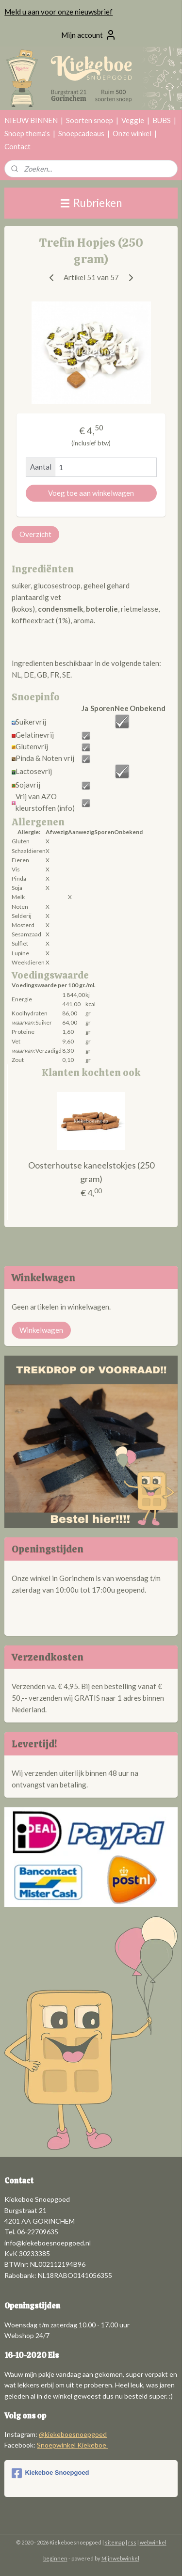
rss (132, 2542)
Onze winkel (132, 133)
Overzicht (35, 534)
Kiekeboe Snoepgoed (50, 2473)
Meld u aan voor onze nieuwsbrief (58, 11)
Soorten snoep (89, 120)
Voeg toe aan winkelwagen (91, 493)
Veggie (132, 120)
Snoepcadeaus (81, 133)
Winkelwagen (41, 1330)
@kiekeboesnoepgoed (73, 2434)
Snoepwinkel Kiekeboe (72, 2445)
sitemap (115, 2542)
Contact (17, 146)
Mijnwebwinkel (120, 2558)
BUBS (161, 120)
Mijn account (88, 35)
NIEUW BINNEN (31, 120)
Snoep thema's (27, 133)
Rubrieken (91, 202)
